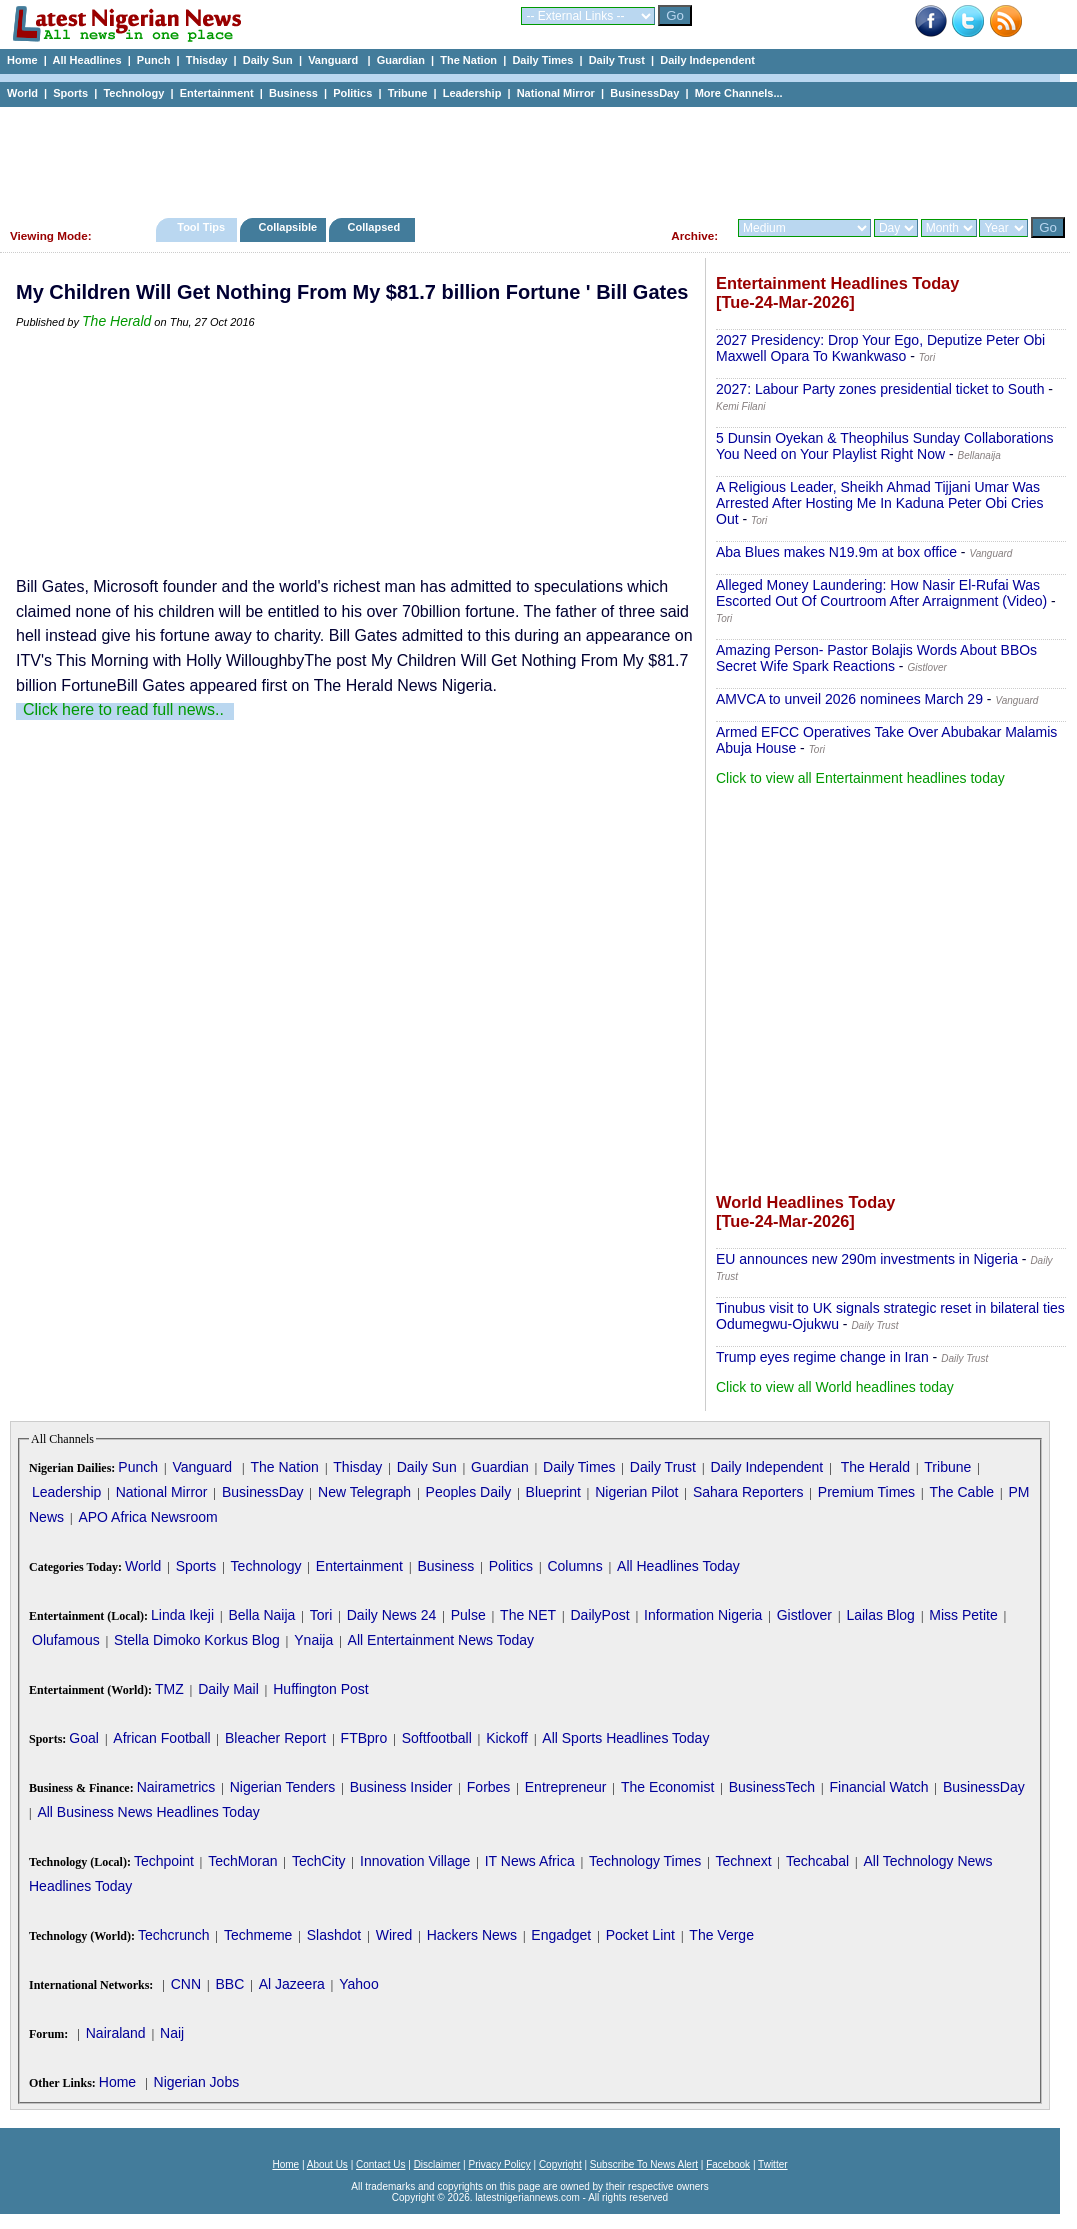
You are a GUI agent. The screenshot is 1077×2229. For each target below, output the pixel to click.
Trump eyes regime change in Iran (822, 1357)
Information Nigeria (703, 1615)
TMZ (169, 1689)
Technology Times (645, 1861)
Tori (321, 1615)
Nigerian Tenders (283, 1787)
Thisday (207, 60)
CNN (186, 1984)
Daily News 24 (391, 1615)
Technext (744, 1861)
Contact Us (380, 2164)
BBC (229, 1984)
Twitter (772, 2164)
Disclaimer (437, 2164)
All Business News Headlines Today (148, 1812)
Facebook (728, 2164)
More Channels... (739, 93)
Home (22, 60)
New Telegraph (364, 1492)
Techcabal (817, 1861)
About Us (327, 2164)
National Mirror (556, 93)
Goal (84, 1738)
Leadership (472, 93)
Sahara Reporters (748, 1492)
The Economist (667, 1787)
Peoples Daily (469, 1492)
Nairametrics (176, 1787)
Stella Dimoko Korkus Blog (197, 1640)
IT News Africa (530, 1861)
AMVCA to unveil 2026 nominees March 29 (849, 699)
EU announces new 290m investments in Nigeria (867, 1259)
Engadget (561, 1935)
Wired (394, 1935)
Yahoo (358, 1984)
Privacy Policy (499, 2164)
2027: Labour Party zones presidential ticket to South (880, 389)
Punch (154, 60)
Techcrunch (174, 1935)
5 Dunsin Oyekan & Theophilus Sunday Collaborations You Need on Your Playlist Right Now (885, 446)
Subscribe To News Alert (644, 2164)
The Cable (961, 1492)
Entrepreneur (566, 1787)
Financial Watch (878, 1787)
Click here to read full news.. (123, 709)
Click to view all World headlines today (835, 1387)
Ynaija (313, 1640)
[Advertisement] (530, 157)
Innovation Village (415, 1861)
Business (293, 93)
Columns (574, 1566)
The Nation (468, 60)
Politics (352, 93)
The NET (528, 1615)
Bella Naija (261, 1615)
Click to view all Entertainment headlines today (860, 778)
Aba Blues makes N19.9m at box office (836, 552)
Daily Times (542, 60)
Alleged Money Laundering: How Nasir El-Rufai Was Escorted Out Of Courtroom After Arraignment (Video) (881, 593)
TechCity (319, 1861)
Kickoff (507, 1738)
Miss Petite (963, 1615)
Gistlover (804, 1615)
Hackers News (472, 1935)
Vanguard (334, 60)
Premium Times (866, 1492)
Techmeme (258, 1935)
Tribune (408, 93)
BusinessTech (772, 1787)
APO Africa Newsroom (147, 1517)
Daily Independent (707, 60)
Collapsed (376, 227)
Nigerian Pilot (636, 1492)
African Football (161, 1738)
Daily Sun (268, 60)
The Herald (116, 321)
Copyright (560, 2164)
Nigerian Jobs (197, 2082)
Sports (70, 93)
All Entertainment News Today (441, 1640)
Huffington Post (320, 1689)
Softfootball (437, 1738)
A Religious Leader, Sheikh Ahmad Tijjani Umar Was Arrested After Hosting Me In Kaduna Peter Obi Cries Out (880, 503)
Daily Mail (228, 1689)
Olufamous (66, 1640)
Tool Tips (201, 227)
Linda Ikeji (182, 1615)
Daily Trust (617, 60)
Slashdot (334, 1935)
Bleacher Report (275, 1738)
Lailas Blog (880, 1615)
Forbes (489, 1787)
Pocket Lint (640, 1935)
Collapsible (287, 227)
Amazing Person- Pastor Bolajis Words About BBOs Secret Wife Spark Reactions (876, 658)
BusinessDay (644, 93)
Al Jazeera (292, 1984)
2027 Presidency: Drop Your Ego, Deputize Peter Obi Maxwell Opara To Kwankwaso (880, 348)
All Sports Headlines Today (625, 1738)
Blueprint (553, 1492)
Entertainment (217, 93)
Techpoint (164, 1861)
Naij (172, 2033)
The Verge (721, 1935)
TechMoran (242, 1861)
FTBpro (364, 1738)
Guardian (401, 60)
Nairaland (116, 2033)
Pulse (468, 1615)
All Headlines (86, 60)
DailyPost (600, 1615)
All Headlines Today (678, 1566)
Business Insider (401, 1787)
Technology (133, 93)
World (22, 93)
